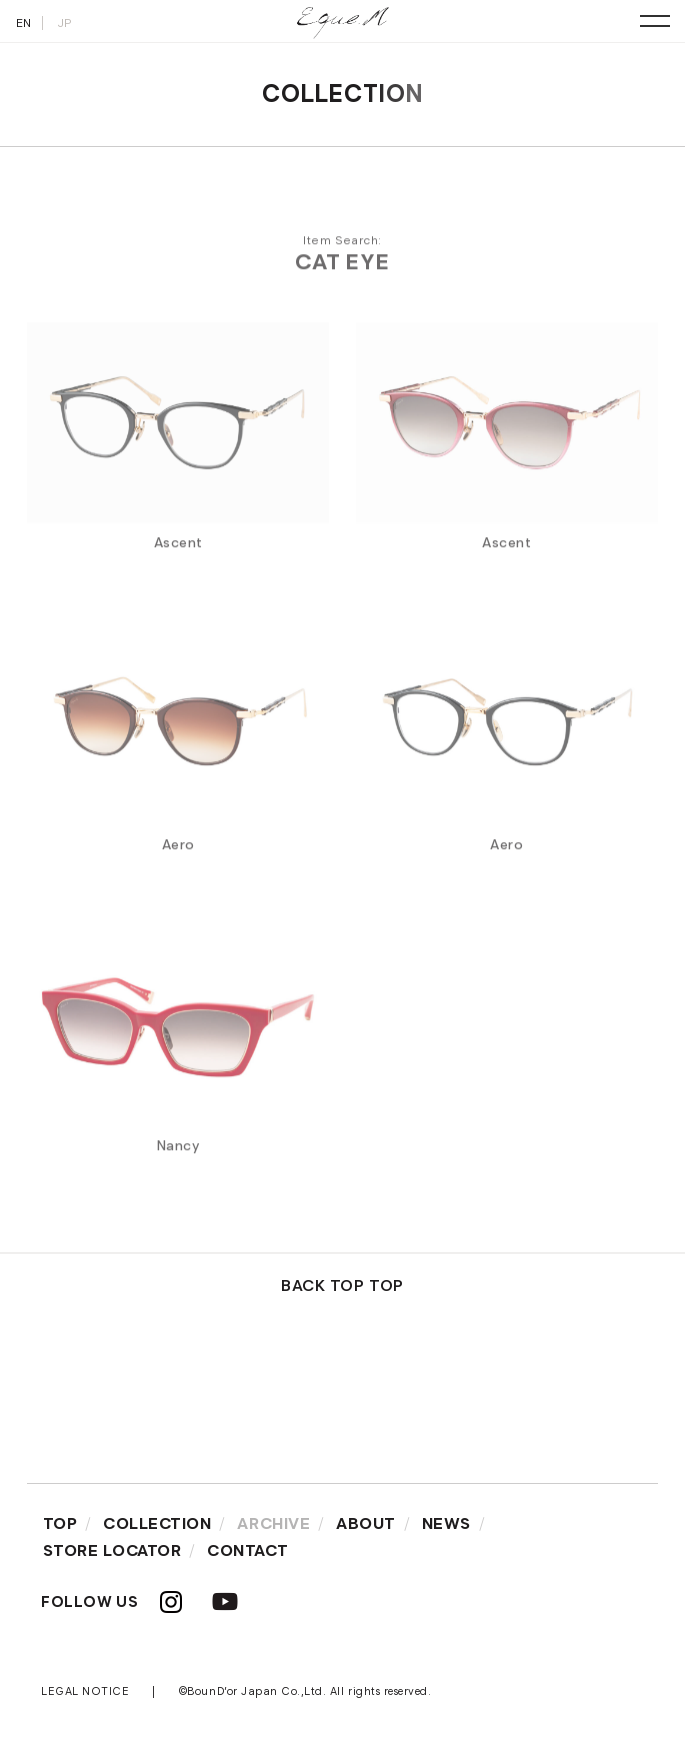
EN (24, 22)
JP (64, 22)
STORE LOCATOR (112, 1550)
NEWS (446, 1523)
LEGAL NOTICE (85, 1691)
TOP (60, 1523)
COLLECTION (157, 1523)
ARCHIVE (273, 1523)
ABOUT (366, 1523)
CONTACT (247, 1550)
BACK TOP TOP (342, 1285)
